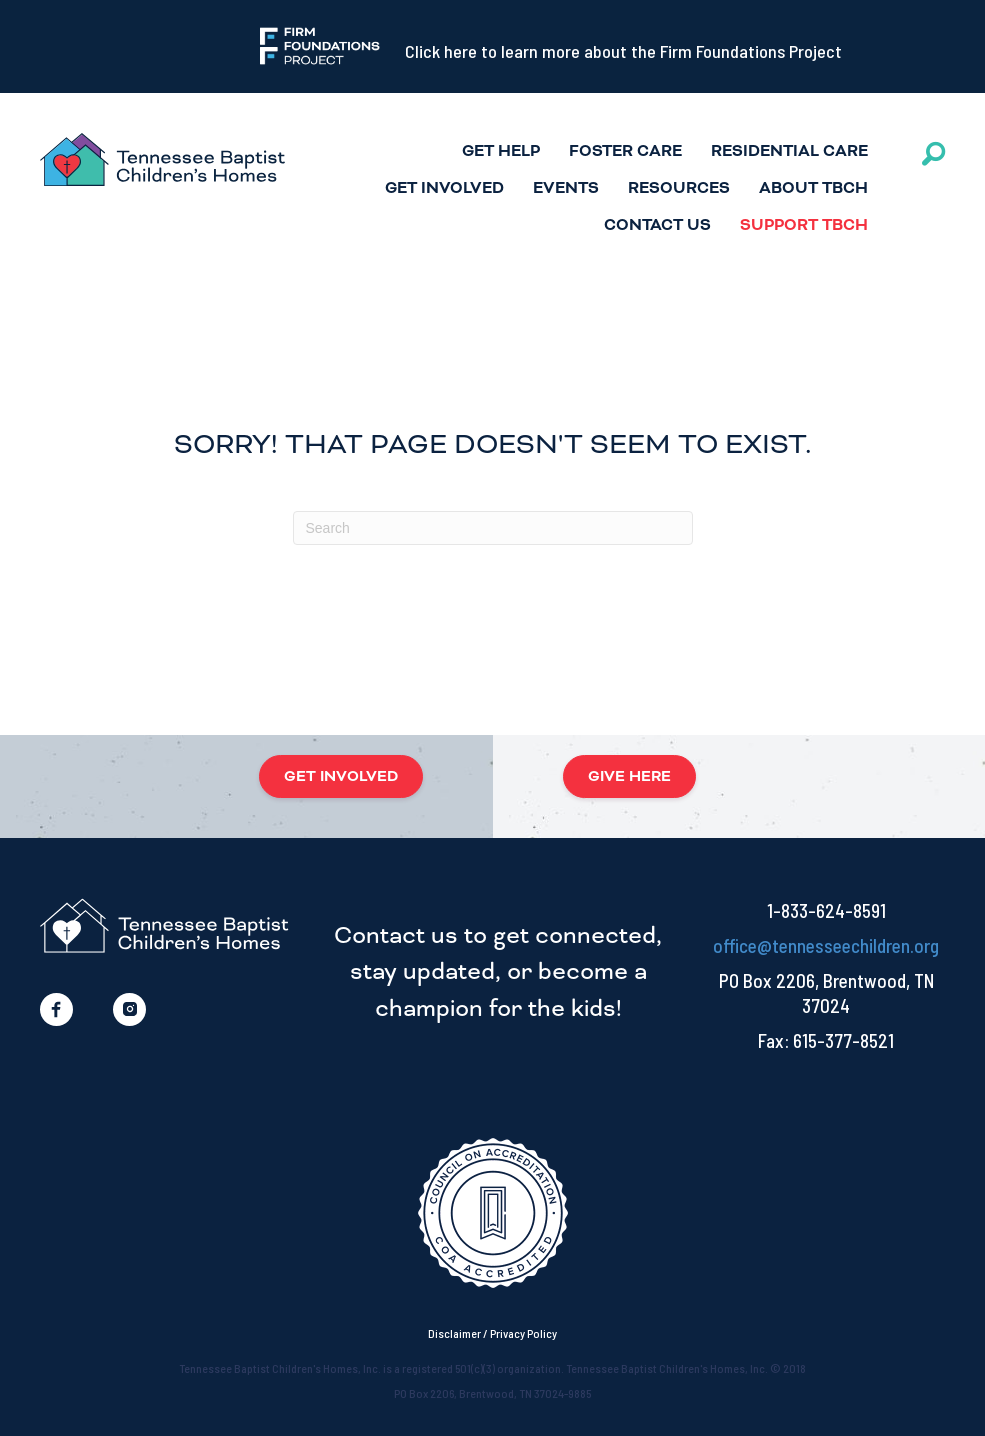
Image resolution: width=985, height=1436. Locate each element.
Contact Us (657, 225)
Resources (679, 188)
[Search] (493, 528)
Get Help (501, 151)
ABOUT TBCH (813, 188)
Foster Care (625, 151)
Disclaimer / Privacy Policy (492, 1333)
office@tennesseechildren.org (826, 945)
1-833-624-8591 (826, 910)
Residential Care (789, 151)
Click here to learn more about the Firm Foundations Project (623, 51)
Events (566, 188)
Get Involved (444, 188)
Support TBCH (804, 225)
